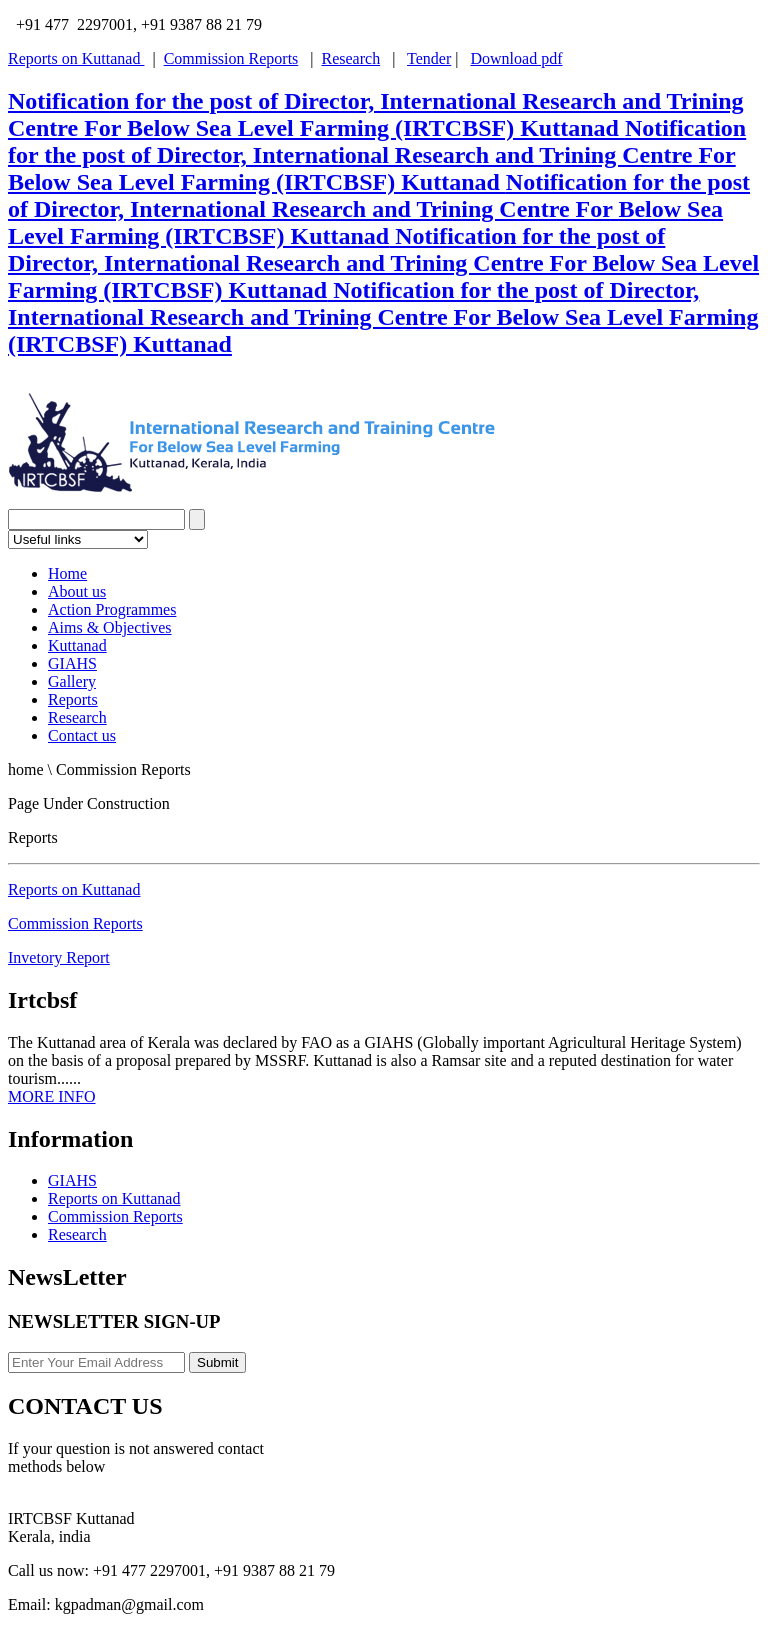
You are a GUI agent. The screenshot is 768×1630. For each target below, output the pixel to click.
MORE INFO (52, 1096)
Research (351, 58)
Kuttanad (77, 645)
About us (77, 591)
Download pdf (516, 58)
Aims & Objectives (110, 627)
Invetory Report (59, 957)
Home (67, 573)
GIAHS (72, 663)
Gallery (72, 681)
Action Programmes (112, 609)
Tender (429, 58)
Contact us (82, 735)
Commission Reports (231, 58)
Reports (73, 699)
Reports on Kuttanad (76, 58)
